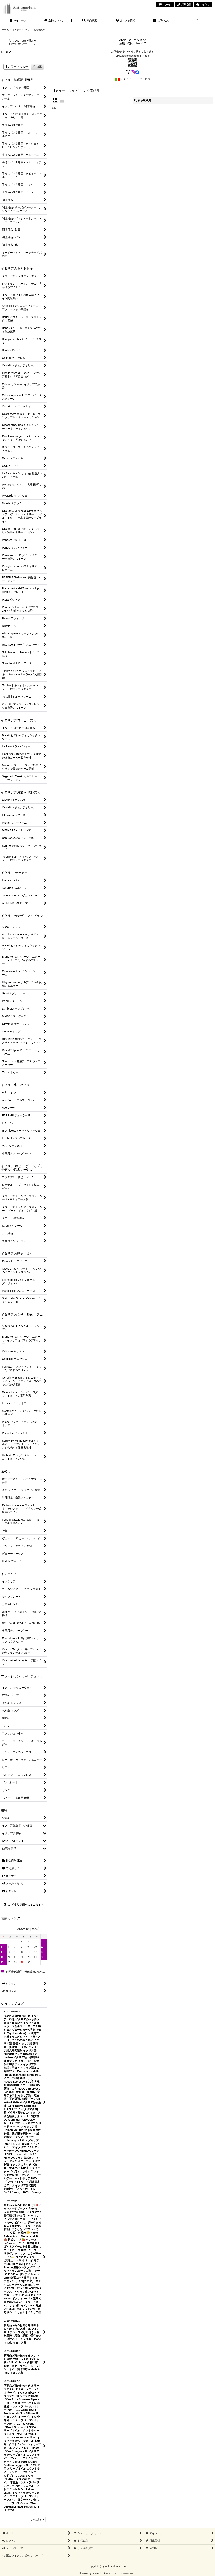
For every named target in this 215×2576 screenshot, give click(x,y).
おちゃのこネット (101, 2573)
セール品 (6, 52)
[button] (90, 21)
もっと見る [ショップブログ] (37, 2519)
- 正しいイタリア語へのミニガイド (22, 1904)
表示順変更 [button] (142, 100)
